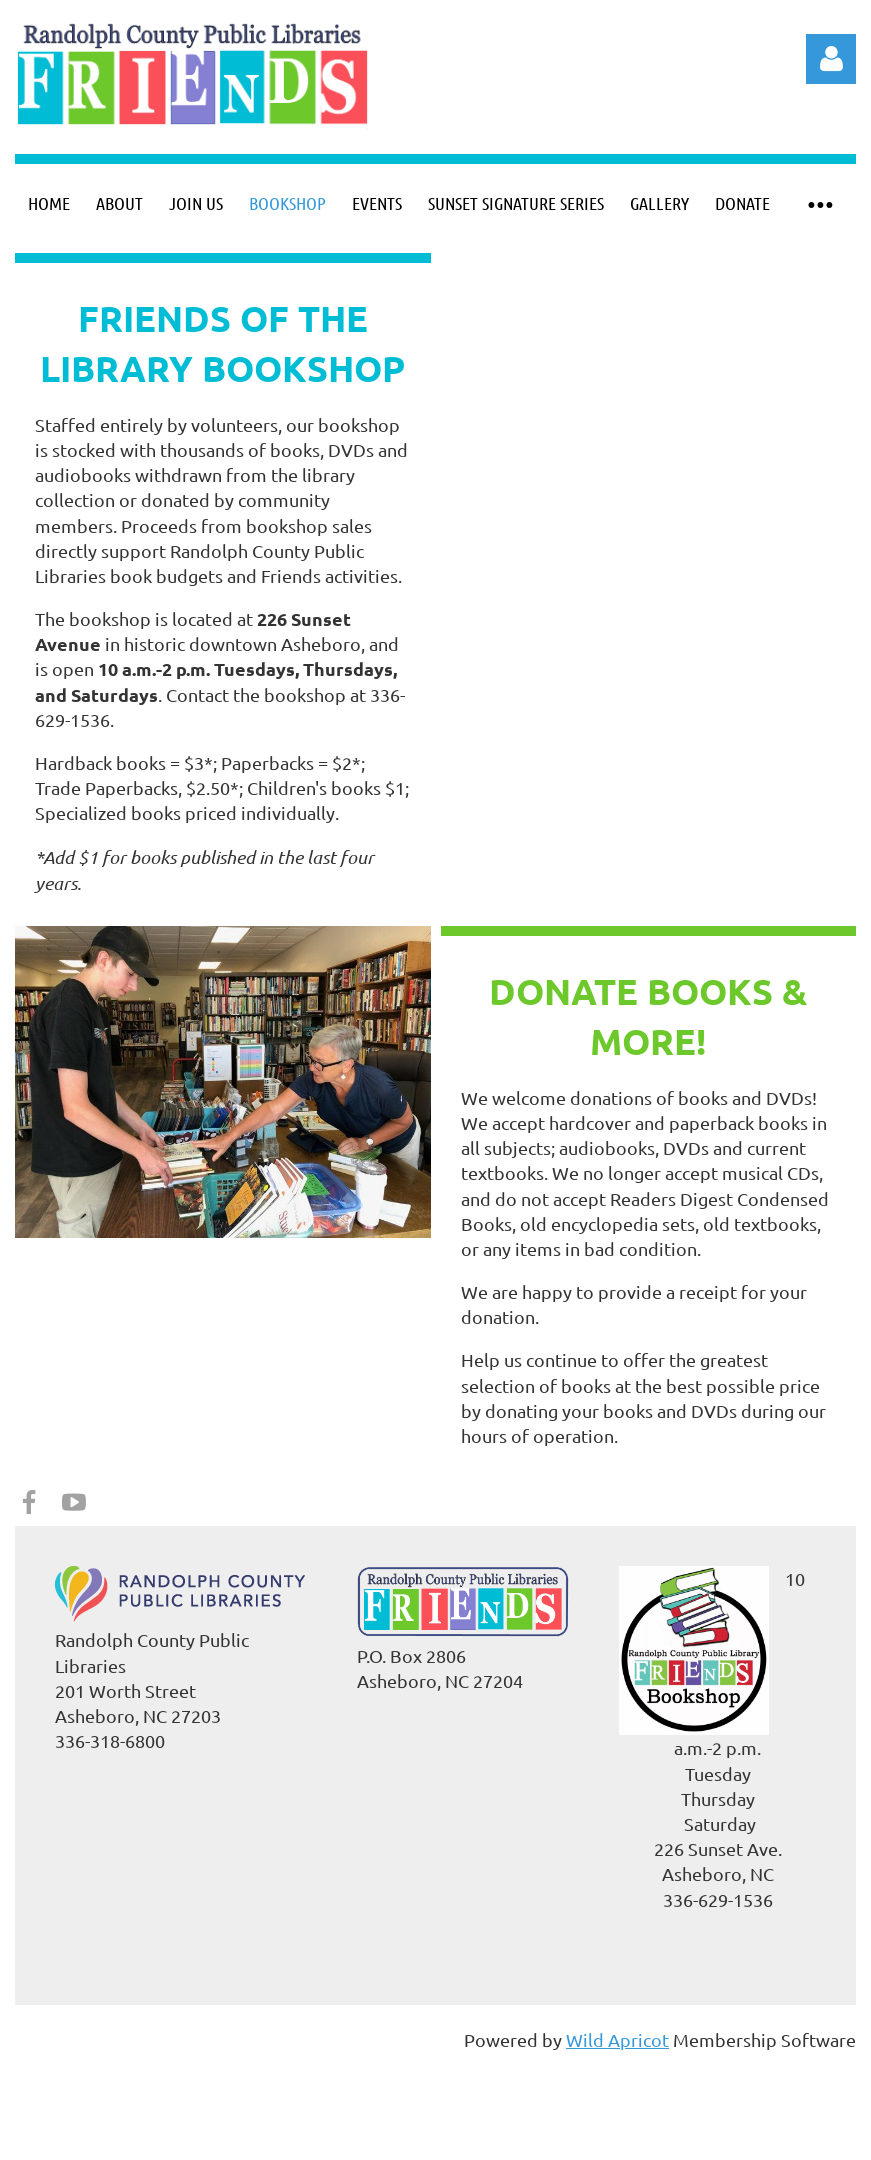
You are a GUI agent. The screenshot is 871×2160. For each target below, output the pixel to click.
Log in (831, 59)
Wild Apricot (617, 2039)
